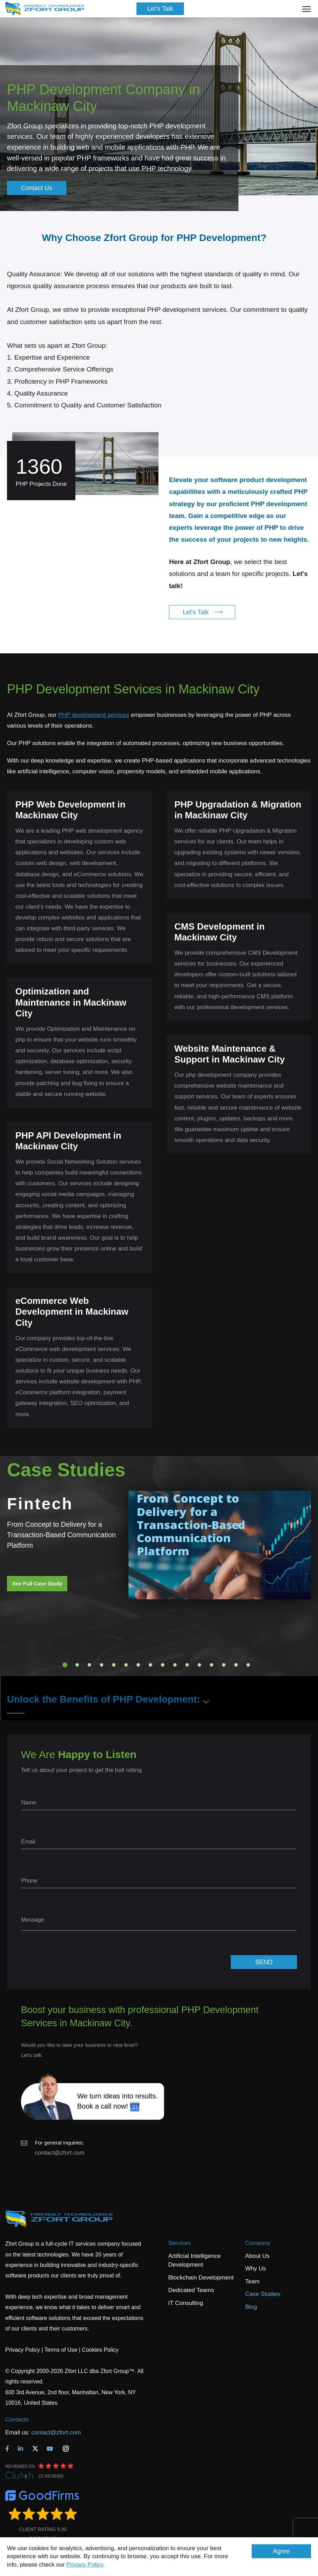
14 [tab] (223, 1665)
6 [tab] (126, 1665)
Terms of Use (60, 2350)
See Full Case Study (37, 1583)
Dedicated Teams (191, 2290)
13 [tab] (211, 1665)
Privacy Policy (84, 2564)
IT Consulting (185, 2303)
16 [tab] (248, 1665)
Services (179, 2243)
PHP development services (93, 715)
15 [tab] (236, 1665)
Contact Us (36, 188)
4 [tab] (101, 1665)
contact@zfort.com (59, 2152)
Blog (251, 2307)
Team (252, 2281)
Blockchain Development (201, 2277)
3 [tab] (89, 1665)
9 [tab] (162, 1665)
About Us (257, 2256)
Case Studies (262, 2294)
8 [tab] (150, 1665)
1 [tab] (65, 1665)
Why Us (255, 2268)
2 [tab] (77, 1665)
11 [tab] (187, 1665)
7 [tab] (138, 1665)
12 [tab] (199, 1665)
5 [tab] (114, 1665)
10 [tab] (175, 1665)
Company (258, 2243)
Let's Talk (160, 8)
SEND (264, 1962)
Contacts (17, 2419)
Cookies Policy (100, 2350)
